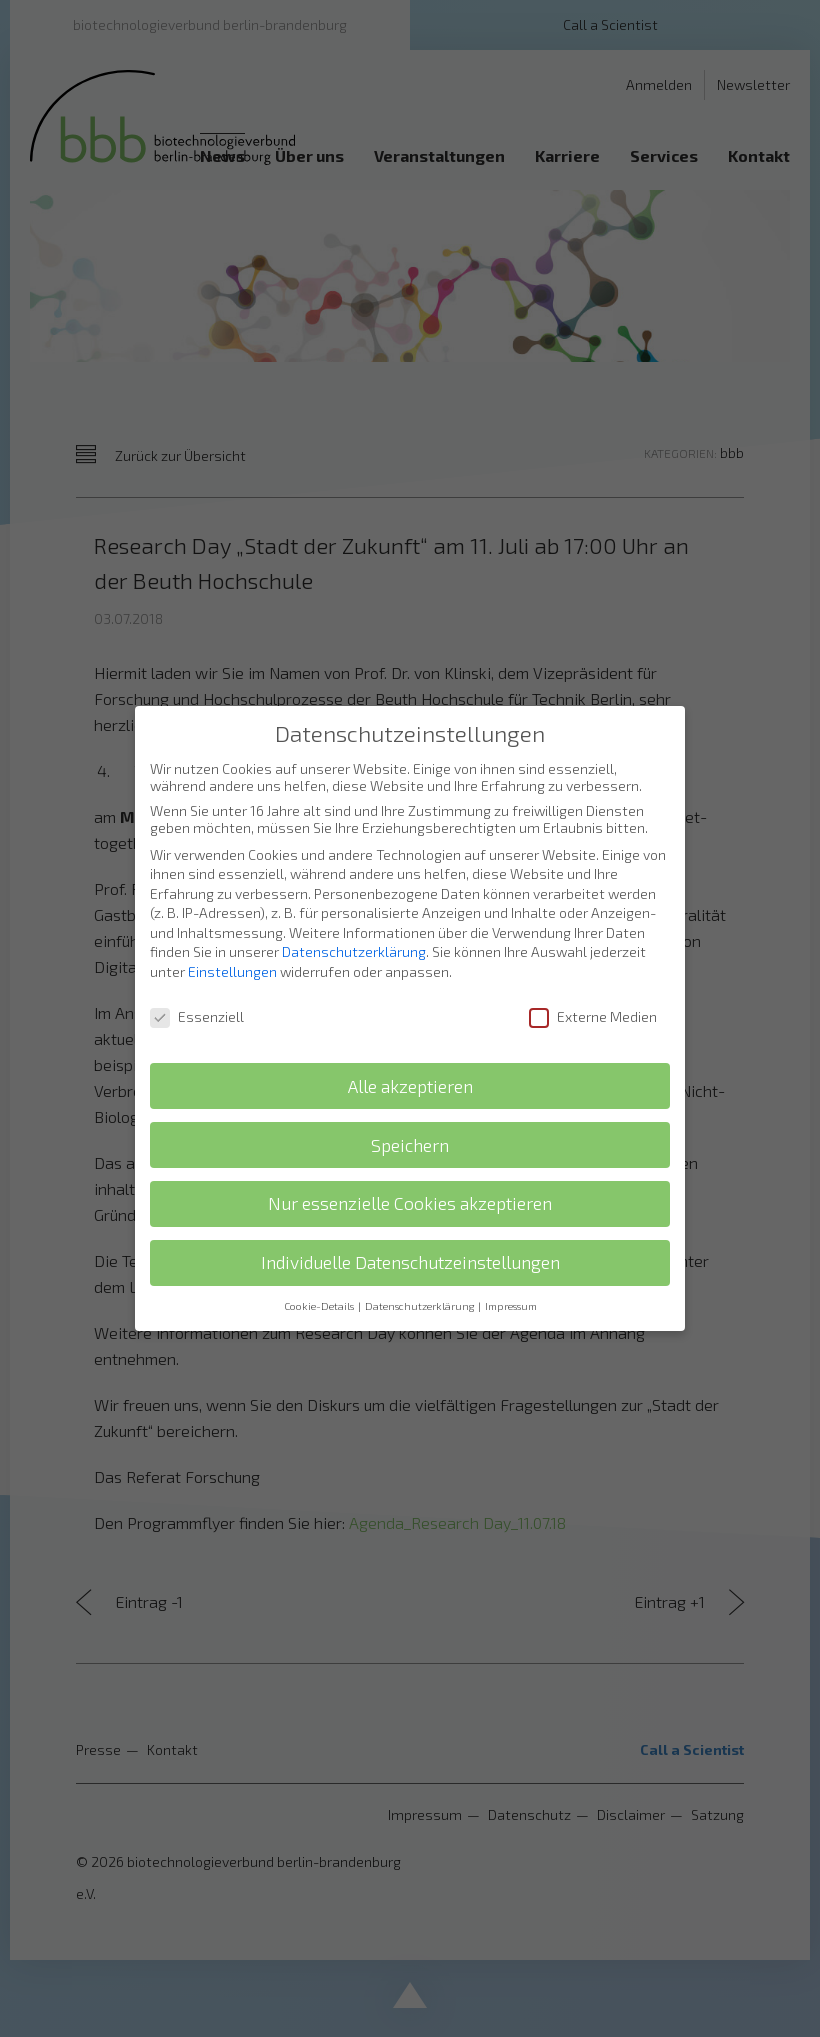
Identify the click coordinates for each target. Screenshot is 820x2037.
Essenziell (197, 1001)
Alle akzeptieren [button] (410, 1070)
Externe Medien (593, 1001)
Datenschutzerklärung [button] (420, 1291)
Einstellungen (232, 956)
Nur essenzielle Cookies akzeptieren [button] (410, 1188)
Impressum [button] (511, 1291)
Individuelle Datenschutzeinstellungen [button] (410, 1247)
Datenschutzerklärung (354, 936)
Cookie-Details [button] (320, 1291)
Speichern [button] (410, 1129)
